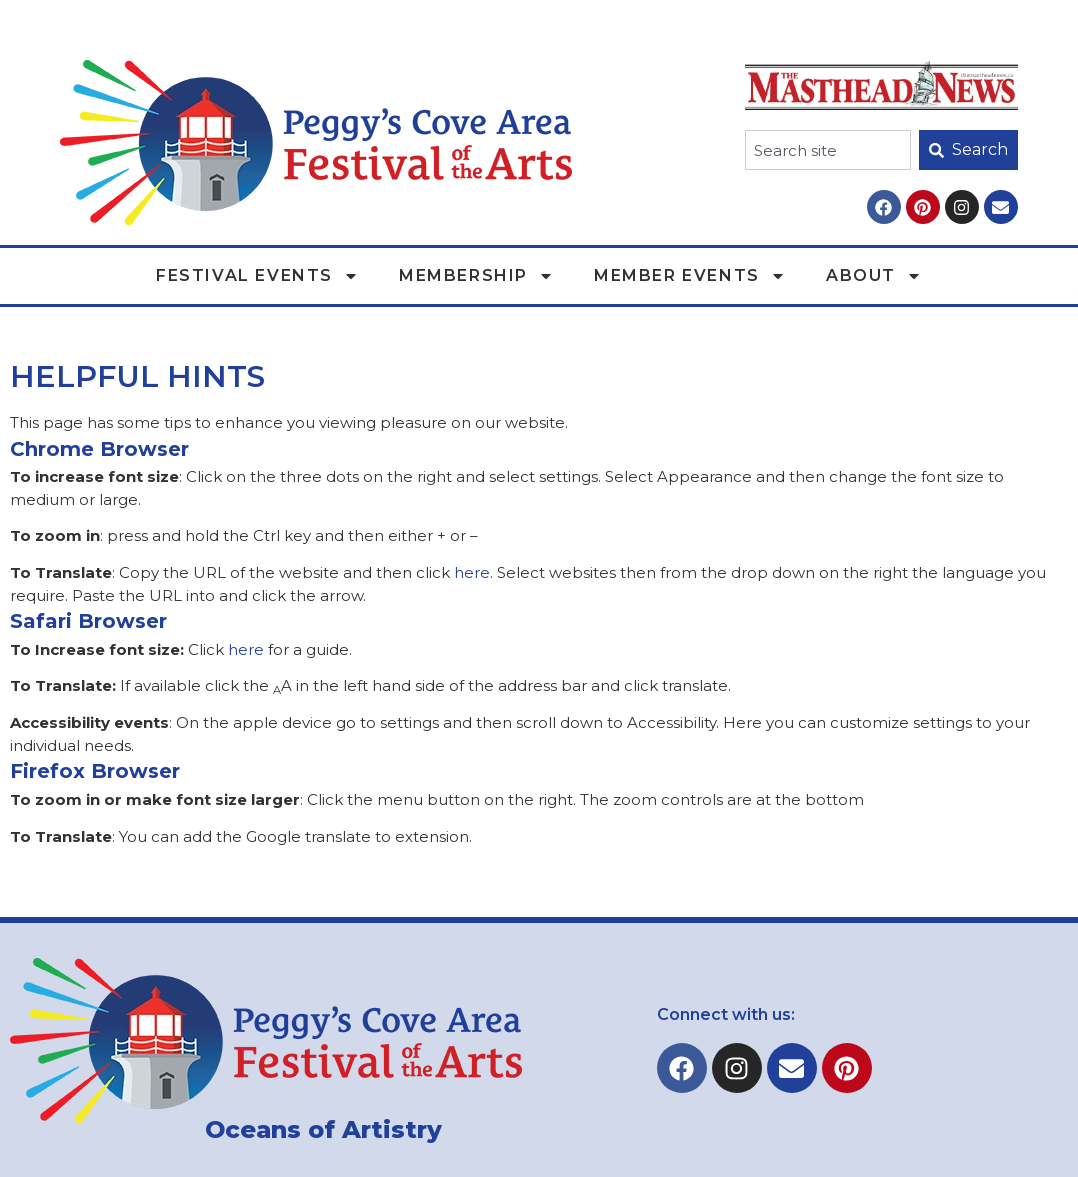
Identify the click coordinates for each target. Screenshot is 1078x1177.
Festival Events (257, 276)
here (472, 572)
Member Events (690, 276)
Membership (476, 276)
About (874, 276)
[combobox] (828, 150)
